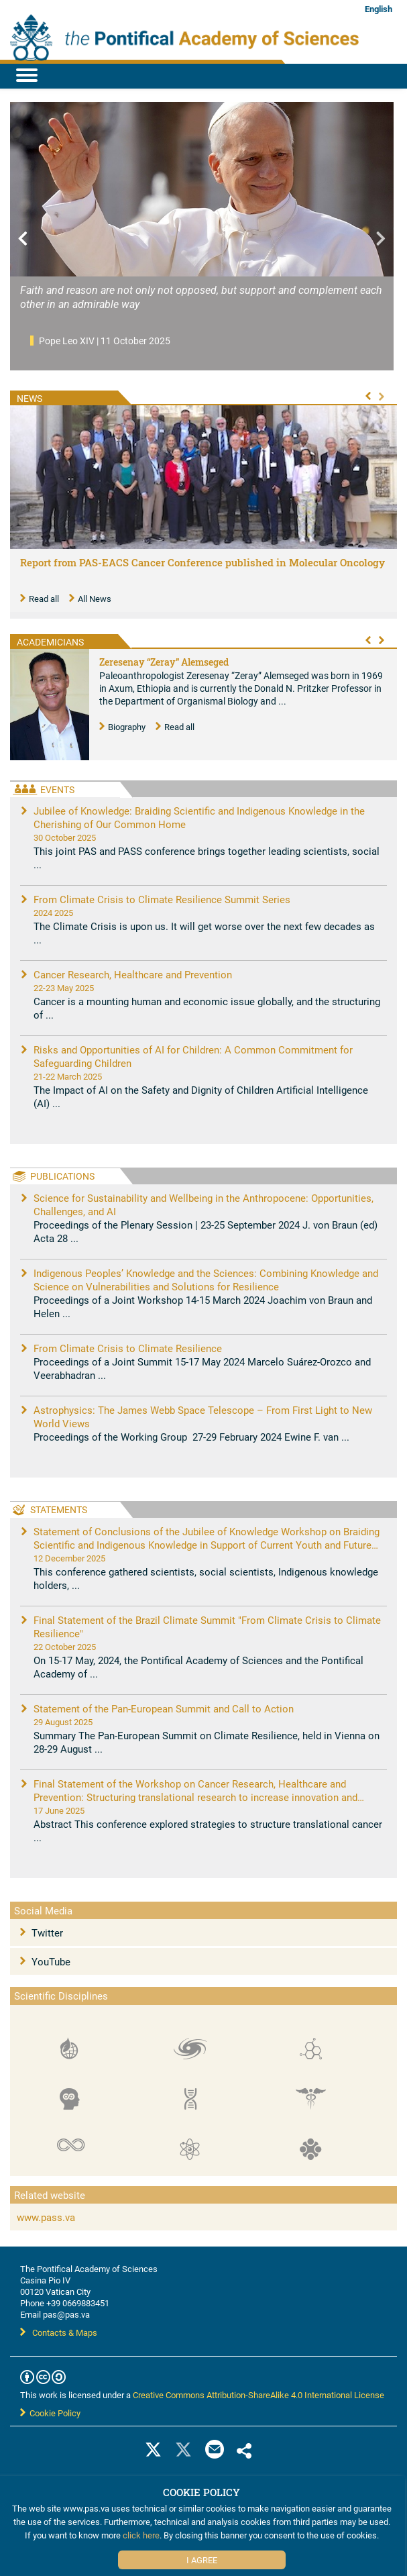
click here (141, 2535)
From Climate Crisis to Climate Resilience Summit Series (162, 899)
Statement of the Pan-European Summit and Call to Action (164, 1708)
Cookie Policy (50, 2413)
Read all (39, 599)
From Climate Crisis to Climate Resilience (128, 1348)
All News (90, 599)
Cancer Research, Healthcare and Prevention (133, 974)
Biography (122, 727)
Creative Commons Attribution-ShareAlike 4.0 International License (258, 2395)
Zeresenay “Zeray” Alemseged (164, 662)
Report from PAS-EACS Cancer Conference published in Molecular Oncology (202, 562)
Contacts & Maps (58, 2332)
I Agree (201, 2560)
